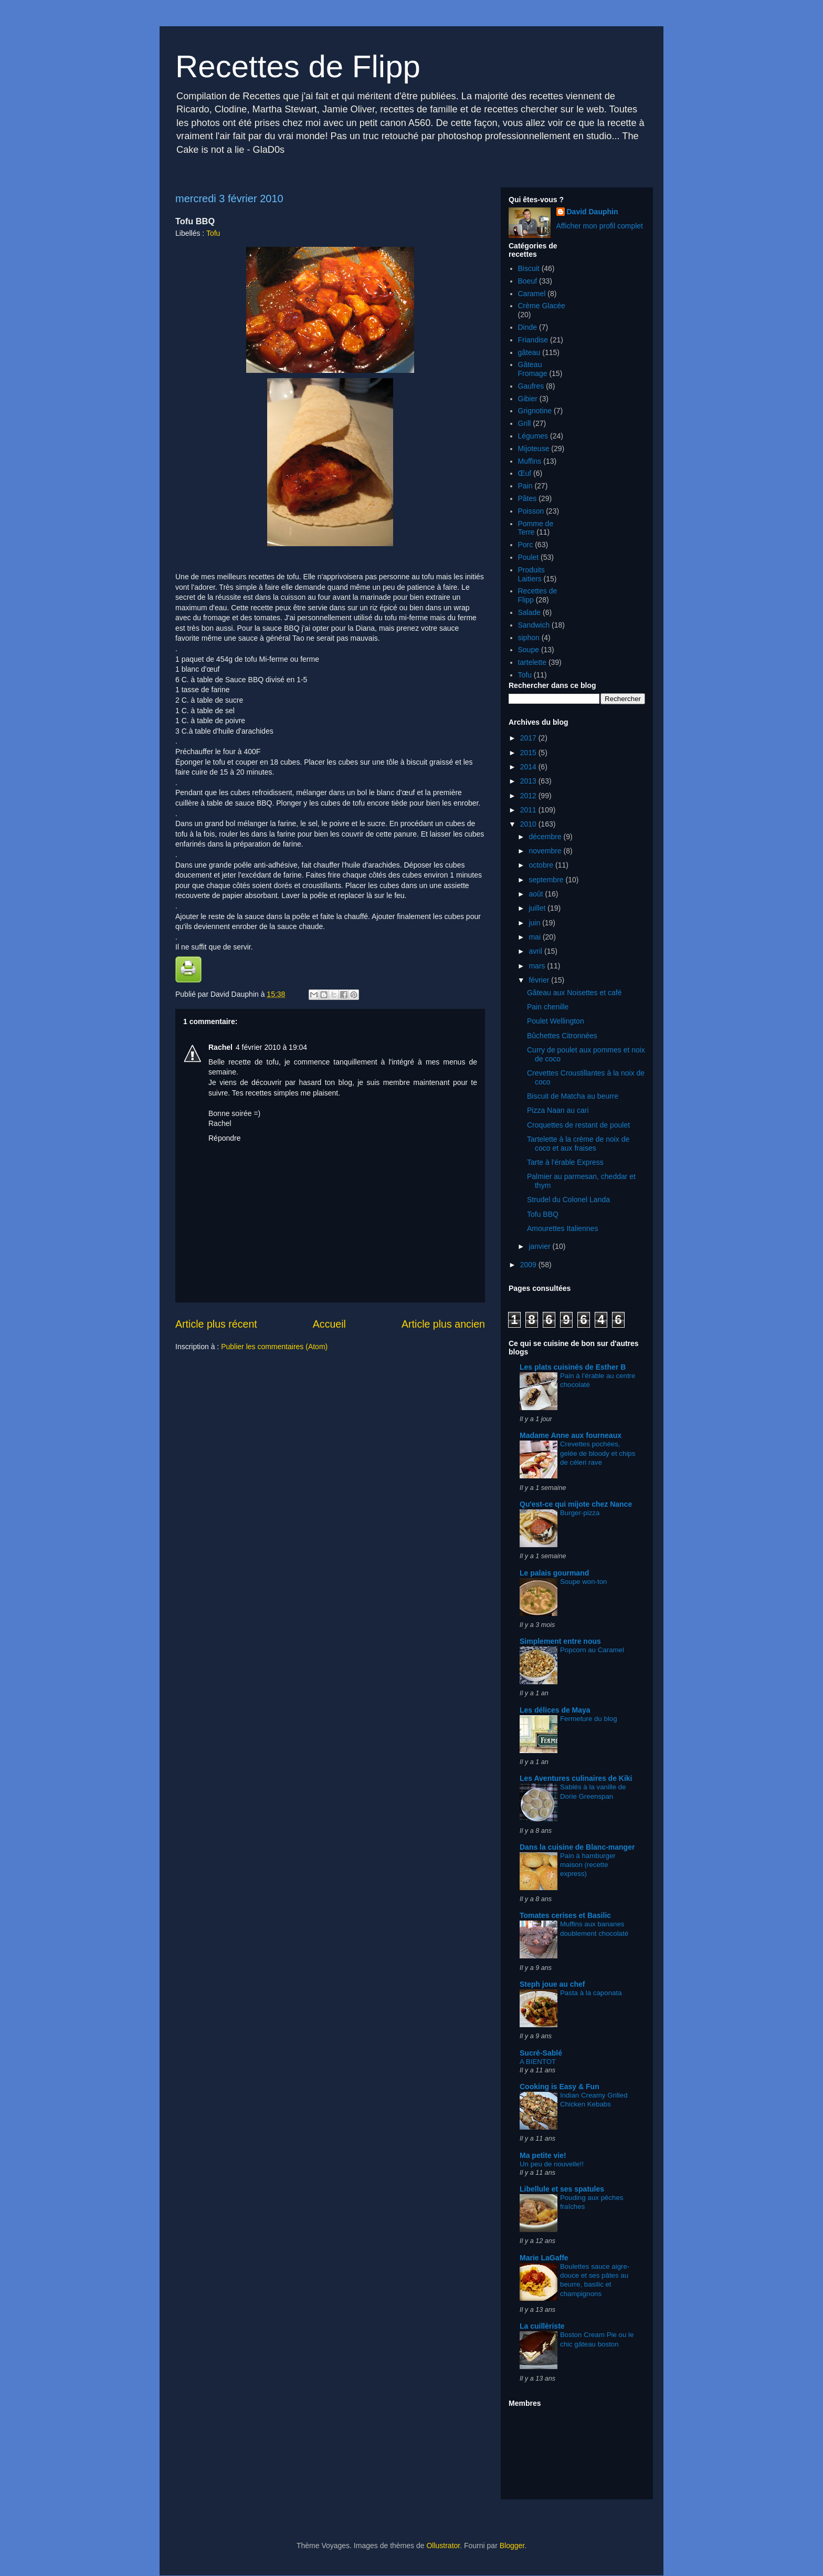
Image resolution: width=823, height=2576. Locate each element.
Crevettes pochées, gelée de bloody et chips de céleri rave (597, 1453)
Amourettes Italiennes (562, 1228)
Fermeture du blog (588, 1719)
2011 (529, 810)
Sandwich (534, 625)
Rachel (220, 1047)
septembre (547, 879)
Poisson (531, 511)
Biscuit (529, 268)
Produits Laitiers (531, 574)
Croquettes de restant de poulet (578, 1125)
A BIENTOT (538, 2062)
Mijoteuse (534, 448)
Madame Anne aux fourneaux (570, 1435)
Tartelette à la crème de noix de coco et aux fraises (578, 1143)
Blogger (512, 2545)
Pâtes (527, 498)
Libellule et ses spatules (562, 2189)
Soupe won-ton (583, 1582)
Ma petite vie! (543, 2155)
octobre (542, 865)
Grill (524, 423)
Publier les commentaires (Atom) (274, 1346)
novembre (546, 851)
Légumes (533, 436)
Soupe (528, 649)
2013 (529, 781)
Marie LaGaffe (544, 2258)
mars (538, 966)
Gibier (527, 398)
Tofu (213, 233)
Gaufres (531, 386)
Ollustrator (443, 2545)
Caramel (532, 293)
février (540, 980)
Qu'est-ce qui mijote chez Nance (576, 1504)
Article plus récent (216, 1324)
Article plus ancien (443, 1324)
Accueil (329, 1324)
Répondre (224, 1138)
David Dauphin (592, 211)
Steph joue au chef (552, 1984)
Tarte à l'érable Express (565, 1162)
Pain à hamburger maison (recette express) (588, 1865)
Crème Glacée (541, 305)
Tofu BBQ (542, 1214)
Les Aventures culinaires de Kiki (576, 1778)
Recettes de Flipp (297, 66)
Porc (525, 544)
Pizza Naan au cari (558, 1110)
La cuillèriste (542, 2326)
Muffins (530, 461)
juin (535, 923)
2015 (529, 752)
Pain (525, 486)
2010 (529, 824)
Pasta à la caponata (591, 1993)
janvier (540, 1246)
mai (535, 937)
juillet (538, 908)
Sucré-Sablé (541, 2053)
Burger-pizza (579, 1513)
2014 (529, 767)
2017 (529, 738)
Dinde (527, 327)
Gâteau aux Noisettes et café (574, 992)
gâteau (529, 352)
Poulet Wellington (555, 1021)
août (537, 894)
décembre (546, 836)
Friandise (533, 340)
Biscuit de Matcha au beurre (572, 1096)
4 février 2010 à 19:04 (271, 1047)
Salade (529, 612)
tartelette (532, 662)
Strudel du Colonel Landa (568, 1199)
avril (536, 951)
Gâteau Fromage (532, 369)
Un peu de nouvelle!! (552, 2164)
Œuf (525, 473)
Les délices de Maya (555, 1710)
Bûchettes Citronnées (562, 1035)
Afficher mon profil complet (599, 226)
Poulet (528, 557)
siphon (529, 637)
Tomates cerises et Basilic (565, 1915)
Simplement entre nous (560, 1641)
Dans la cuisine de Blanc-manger (577, 1847)
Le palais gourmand (554, 1573)
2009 (529, 1264)
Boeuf (527, 281)
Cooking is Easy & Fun (559, 2086)
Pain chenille (547, 1007)
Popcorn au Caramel (592, 1650)
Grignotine (535, 410)
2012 (529, 795)
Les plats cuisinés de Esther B (573, 1367)
